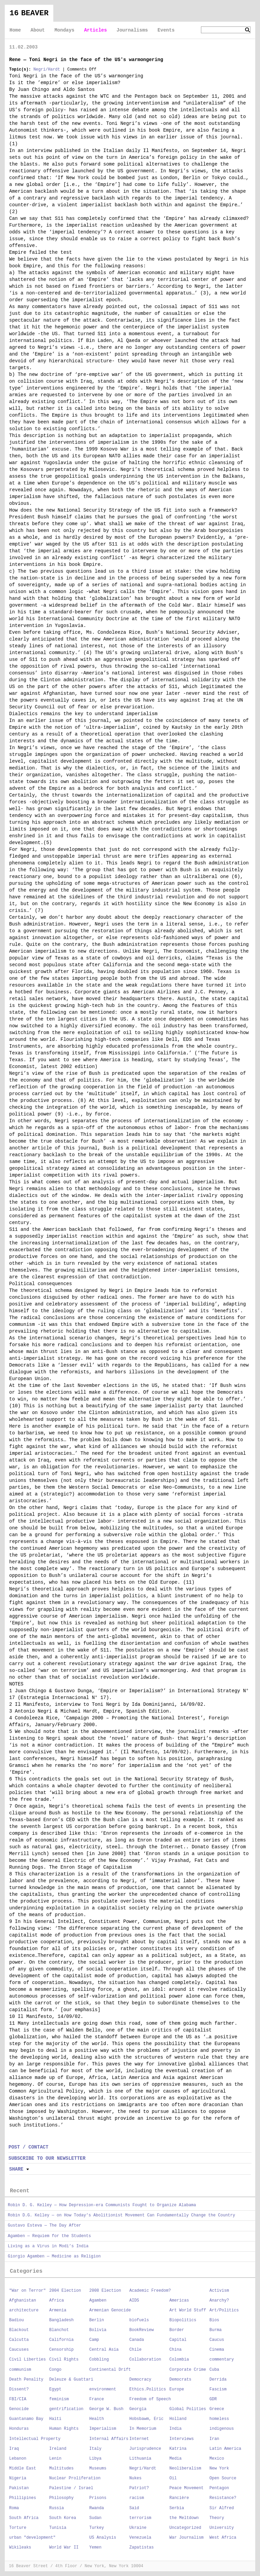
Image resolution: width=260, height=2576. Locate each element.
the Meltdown (184, 2518)
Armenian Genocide (110, 2310)
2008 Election (105, 2290)
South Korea (62, 2518)
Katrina (177, 2448)
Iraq (14, 2448)
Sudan (95, 2518)
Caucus (216, 2340)
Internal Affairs (108, 2439)
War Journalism (186, 2537)
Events (165, 30)
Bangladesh (61, 2320)
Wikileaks (20, 2547)
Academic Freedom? (150, 2290)
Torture (17, 2527)
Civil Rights (63, 2359)
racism (136, 2498)
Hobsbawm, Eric (146, 2419)
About (38, 30)
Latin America (225, 2448)
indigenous (221, 2428)
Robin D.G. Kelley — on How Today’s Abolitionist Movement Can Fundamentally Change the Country (121, 2215)
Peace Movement (186, 2488)
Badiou (16, 2320)
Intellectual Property (34, 2439)
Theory (216, 2518)
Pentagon (219, 2488)
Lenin (55, 2458)
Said (134, 2508)
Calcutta (19, 2340)
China (175, 2349)
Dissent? (19, 2389)
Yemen (95, 2547)
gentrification (66, 2409)
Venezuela (140, 2537)
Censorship (61, 2349)
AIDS (134, 2300)
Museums (97, 2468)
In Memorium (142, 2428)
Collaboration (145, 2359)
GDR (213, 2399)
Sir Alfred (221, 2508)
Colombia (179, 2359)
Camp (94, 2340)
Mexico (216, 2458)
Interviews (181, 2439)
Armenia (57, 2310)
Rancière (179, 2498)
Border (176, 2330)
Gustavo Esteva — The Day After (44, 2225)
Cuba (214, 2369)
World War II (63, 2547)
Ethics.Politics (147, 2389)
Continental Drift (110, 2369)
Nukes (135, 2478)
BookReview (141, 2330)
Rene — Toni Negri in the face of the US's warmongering (86, 59)
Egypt (55, 2389)
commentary (221, 2359)
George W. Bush (106, 2409)
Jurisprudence (145, 2448)
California (61, 2340)
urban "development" (32, 2537)
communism (20, 2369)
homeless (219, 2419)
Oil (173, 2478)
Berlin (96, 2320)
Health (96, 2419)
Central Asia (103, 2349)
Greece (216, 2409)
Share (16, 2169)
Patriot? (139, 2488)
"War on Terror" (27, 2290)
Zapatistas (141, 2547)
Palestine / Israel (71, 2488)
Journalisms (132, 30)
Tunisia (57, 2527)
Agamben (97, 2300)
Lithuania (140, 2458)
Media (175, 2458)
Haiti (55, 2419)
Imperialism (102, 2428)
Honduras (19, 2428)
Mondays (64, 30)
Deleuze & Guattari (71, 2379)
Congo (55, 2369)
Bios (214, 2320)
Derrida (217, 2379)
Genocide (19, 2409)
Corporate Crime (187, 2369)
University (221, 2527)
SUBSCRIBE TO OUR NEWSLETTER (47, 2158)
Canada (136, 2340)
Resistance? (222, 2498)
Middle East (22, 2468)
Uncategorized (185, 2527)
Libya (95, 2458)
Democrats (180, 2379)
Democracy (140, 2379)
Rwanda (96, 2508)
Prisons (97, 2498)
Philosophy (61, 2498)
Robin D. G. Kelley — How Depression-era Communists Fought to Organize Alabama (102, 2205)
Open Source (222, 2478)
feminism (59, 2399)
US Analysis (102, 2537)
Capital (177, 2340)
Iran (214, 2439)
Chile (135, 2349)
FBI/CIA (17, 2399)
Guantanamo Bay (26, 2419)
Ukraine (137, 2527)
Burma (215, 2330)
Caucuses (19, 2349)
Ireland (57, 2448)
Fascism (217, 2389)
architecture (23, 2310)
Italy (95, 2448)
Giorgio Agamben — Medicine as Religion (54, 2256)
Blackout (19, 2330)
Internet (139, 2439)
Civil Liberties (27, 2359)
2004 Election (65, 2290)
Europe (176, 2389)
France (96, 2399)
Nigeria (17, 2478)
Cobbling (99, 2359)
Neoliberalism (185, 2468)
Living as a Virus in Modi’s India (48, 2246)
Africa (56, 2300)
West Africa (222, 2537)
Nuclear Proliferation (74, 2478)
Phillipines (22, 2498)
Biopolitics (182, 2320)
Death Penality (26, 2379)
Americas (179, 2300)
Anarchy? (219, 2300)
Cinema (216, 2349)
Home (15, 30)
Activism (219, 2290)
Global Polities (187, 2409)
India (175, 2428)
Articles (95, 30)
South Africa (23, 2518)
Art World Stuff (187, 2310)
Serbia (176, 2508)
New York (219, 2468)
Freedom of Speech (150, 2399)
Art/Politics (224, 2310)
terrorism (140, 2518)
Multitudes (61, 2468)
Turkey (96, 2527)
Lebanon (17, 2458)
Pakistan (19, 2488)
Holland (177, 2419)
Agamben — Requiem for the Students (49, 2236)
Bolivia (97, 2330)
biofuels (139, 2320)
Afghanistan (22, 2300)
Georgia (137, 2409)
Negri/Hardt (46, 69)
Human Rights (63, 2428)
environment (102, 2389)
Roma (14, 2508)
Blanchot (59, 2330)
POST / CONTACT (28, 2147)
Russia (56, 2508)
